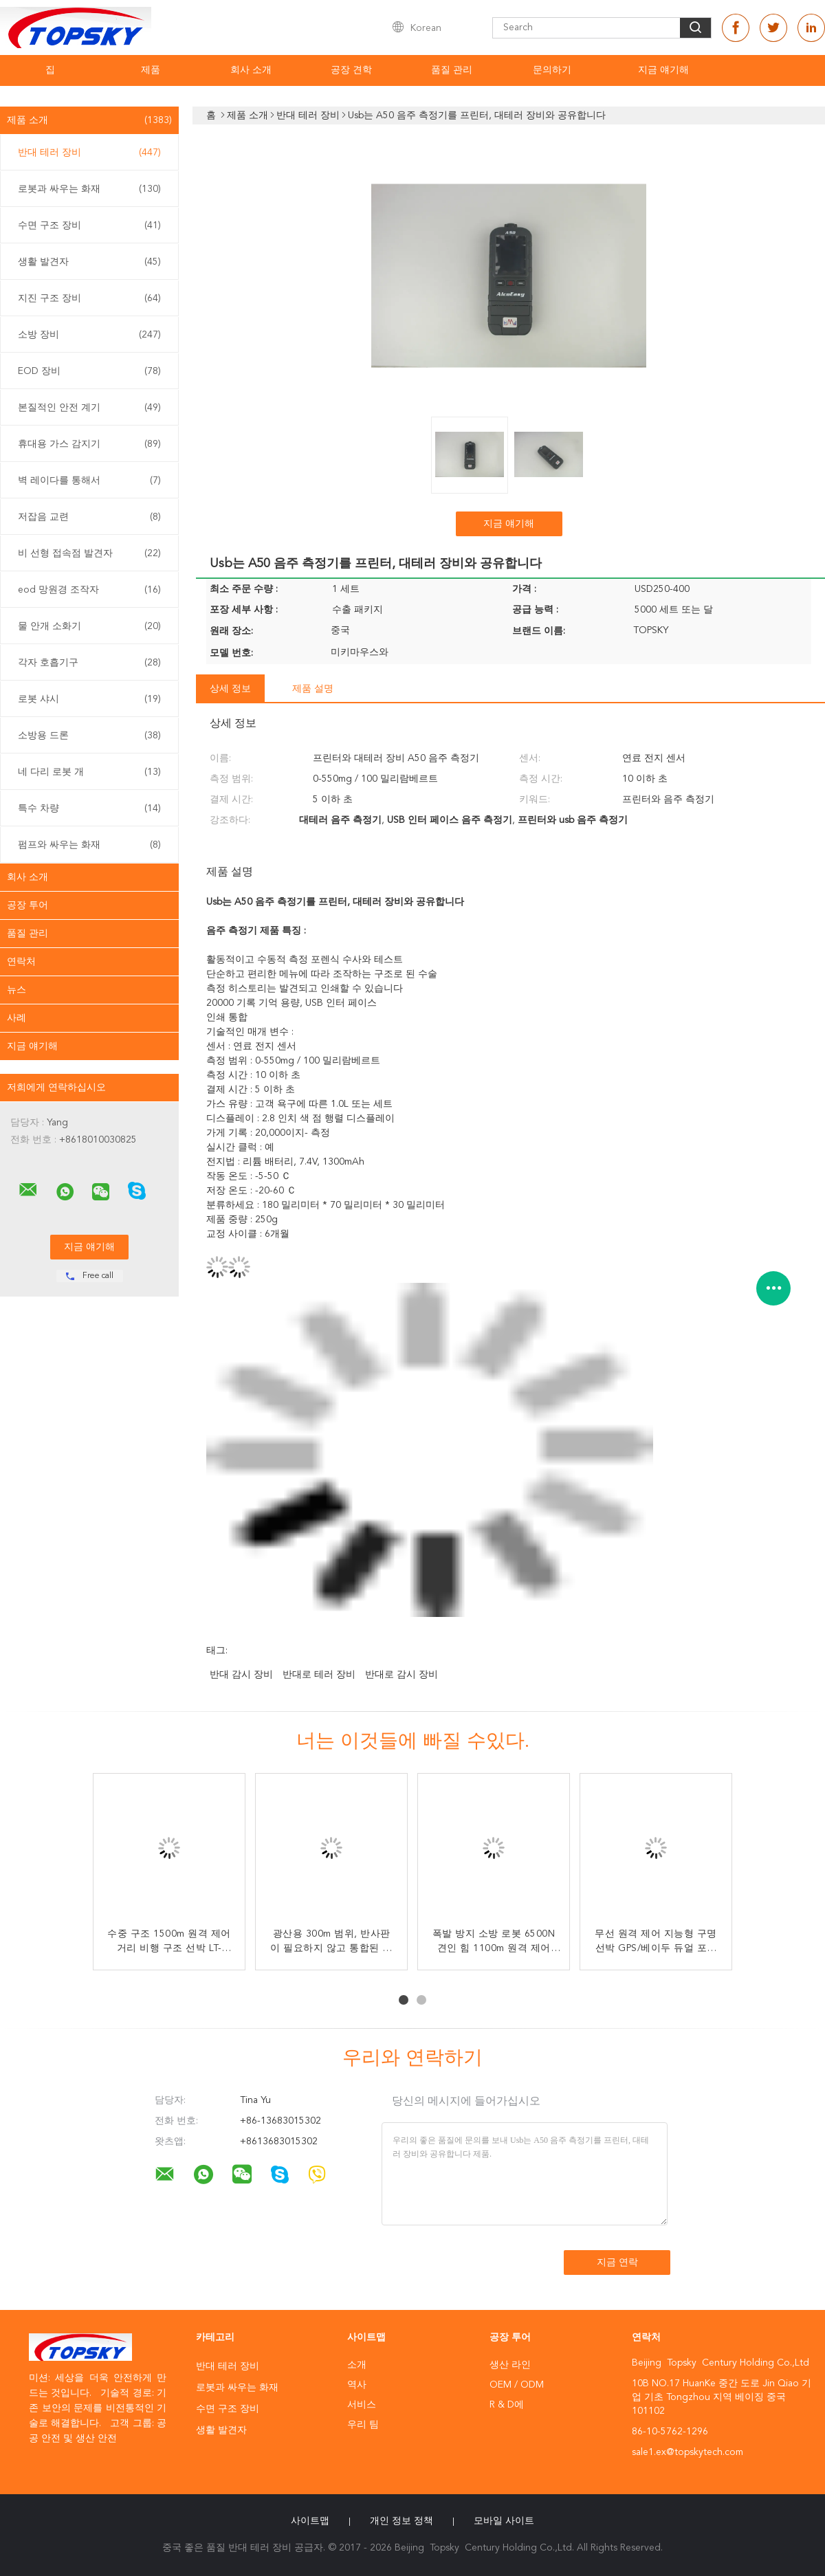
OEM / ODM (517, 2385)
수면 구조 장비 (89, 225)
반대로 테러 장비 (319, 1675)
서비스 (361, 2405)
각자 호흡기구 (89, 663)
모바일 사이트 (504, 2521)
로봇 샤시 (89, 699)
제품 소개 (89, 120)
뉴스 (16, 990)
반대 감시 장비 (241, 1675)
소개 (356, 2365)
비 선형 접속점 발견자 (89, 553)
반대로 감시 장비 (401, 1675)
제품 (150, 70)
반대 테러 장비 (89, 152)
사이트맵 (310, 2521)
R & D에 (507, 2405)
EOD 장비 (89, 371)
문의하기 (552, 70)
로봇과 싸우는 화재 (89, 189)
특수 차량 (89, 808)
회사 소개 (251, 70)
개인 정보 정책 (401, 2521)
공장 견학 (351, 70)
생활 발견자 (89, 262)
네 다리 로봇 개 (89, 772)
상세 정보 (230, 689)
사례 (16, 1018)
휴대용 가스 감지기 (89, 444)
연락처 (21, 962)
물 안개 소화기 (89, 626)
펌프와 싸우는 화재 (89, 845)
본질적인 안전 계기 (89, 408)
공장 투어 (27, 905)
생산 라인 (510, 2365)
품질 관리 (451, 70)
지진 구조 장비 (89, 298)
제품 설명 (312, 689)
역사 (356, 2385)
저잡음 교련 (89, 517)
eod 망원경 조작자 (89, 590)
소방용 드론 (89, 735)
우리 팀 (363, 2425)
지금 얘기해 (663, 70)
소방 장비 (89, 335)
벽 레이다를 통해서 (89, 480)
